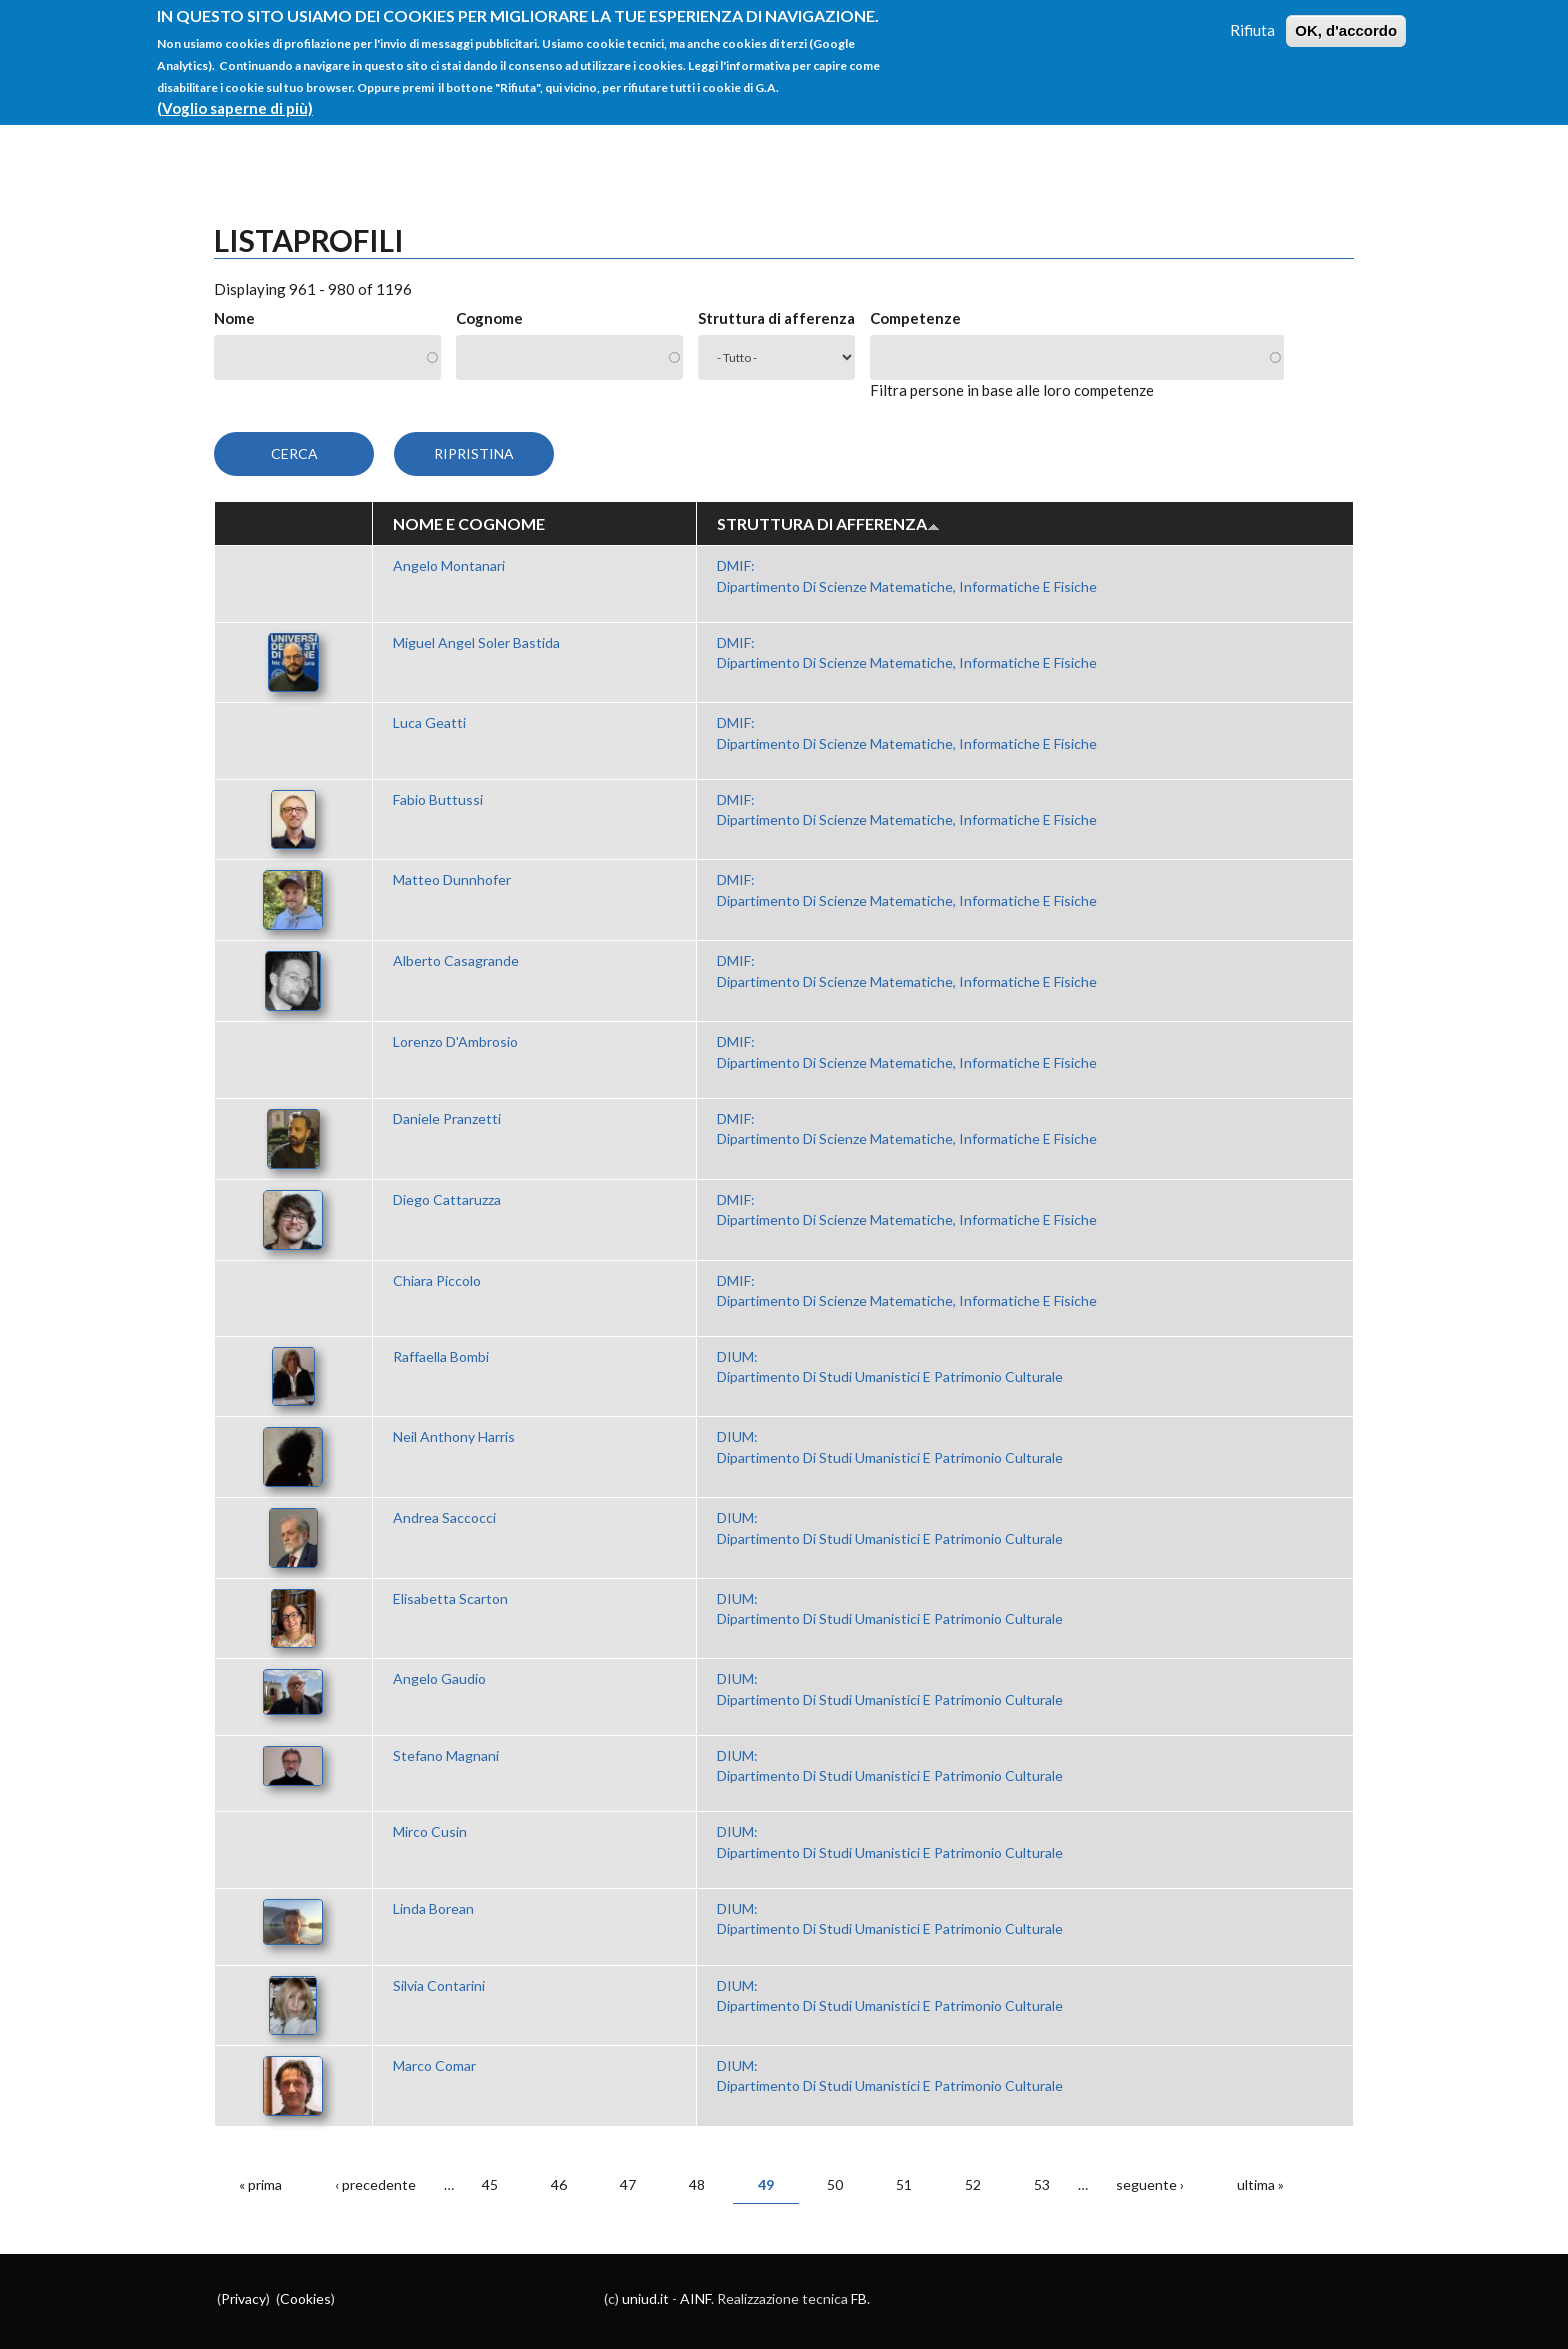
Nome (234, 318)
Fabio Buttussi (438, 799)
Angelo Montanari (449, 565)
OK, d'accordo (1346, 17)
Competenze (915, 318)
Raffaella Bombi (441, 1356)
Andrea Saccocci (444, 1517)
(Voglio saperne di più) (235, 95)
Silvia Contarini (439, 1985)
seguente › (1150, 2184)
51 (904, 2184)
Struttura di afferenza (776, 318)
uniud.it (645, 2298)
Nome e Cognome (469, 523)
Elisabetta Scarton (450, 1598)
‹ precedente (375, 2184)
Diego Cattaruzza (447, 1199)
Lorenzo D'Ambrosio (455, 1041)
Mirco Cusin (430, 1831)
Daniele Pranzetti (447, 1118)
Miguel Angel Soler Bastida (476, 642)
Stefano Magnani (446, 1755)
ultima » (1260, 2184)
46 (559, 2184)
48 (697, 2184)
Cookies (305, 2298)
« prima (260, 2184)
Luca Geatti (429, 722)
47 (628, 2184)
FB (859, 2298)
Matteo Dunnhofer (452, 879)
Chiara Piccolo (437, 1280)
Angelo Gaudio (439, 1678)
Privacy (243, 2298)
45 (490, 2184)
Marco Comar (434, 2065)
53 (1042, 2184)
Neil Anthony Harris (454, 1436)
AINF (695, 2298)
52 (973, 2184)
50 (835, 2184)
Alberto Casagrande (456, 960)
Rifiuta (1252, 17)
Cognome (489, 318)
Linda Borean (433, 1908)
